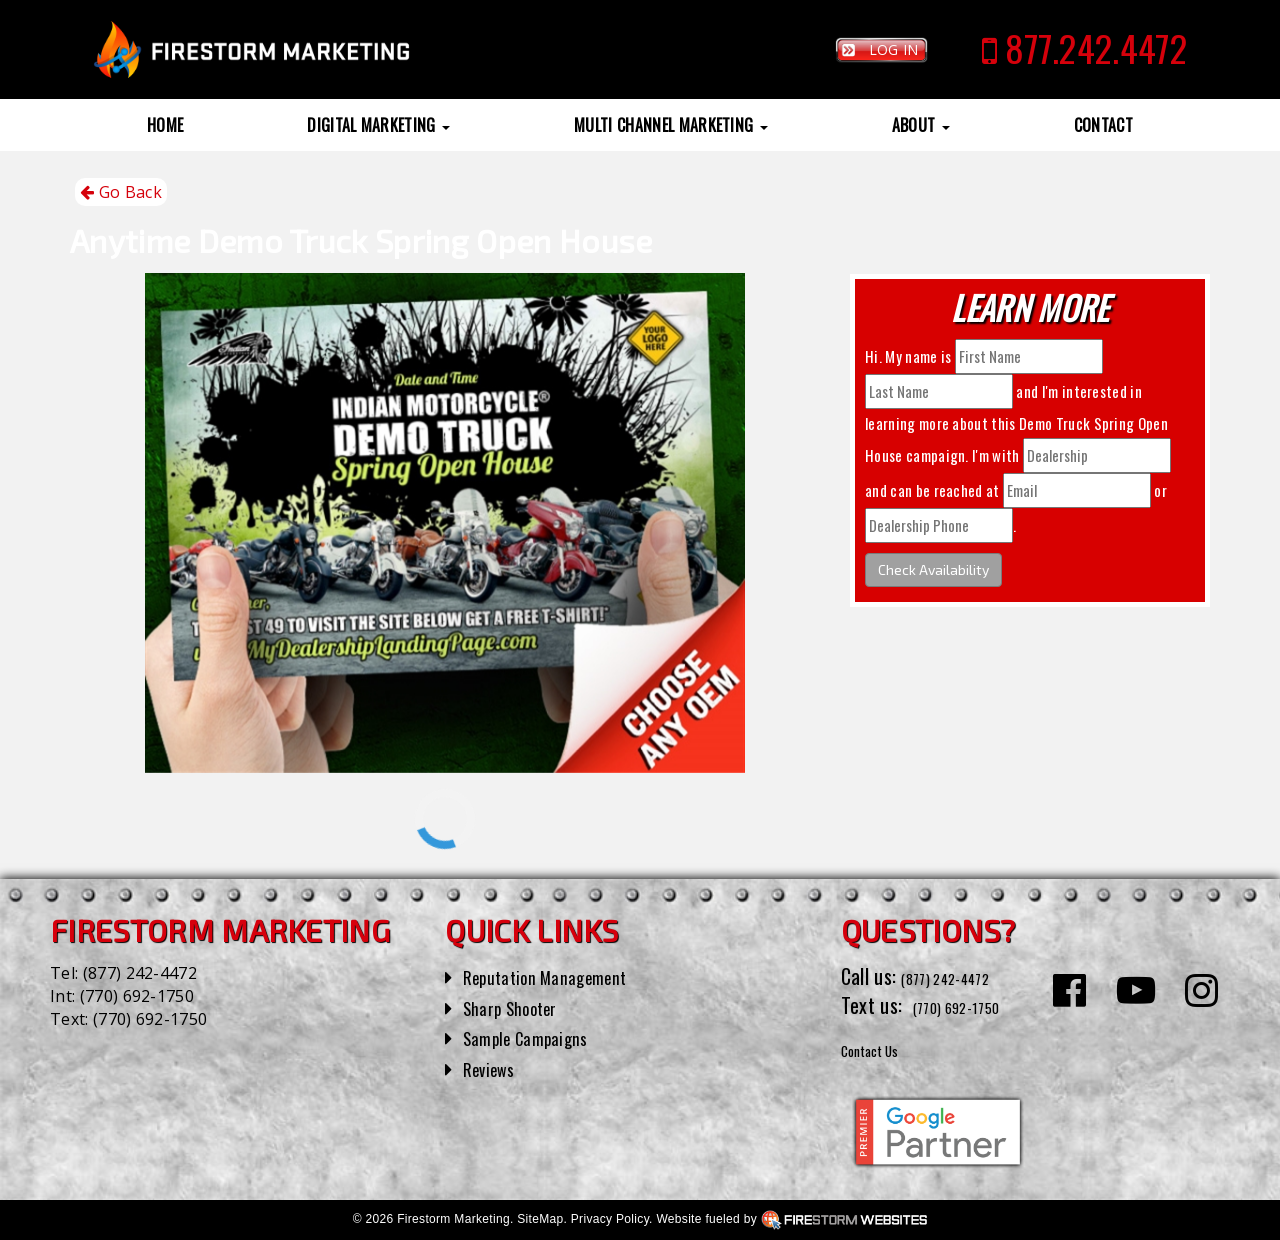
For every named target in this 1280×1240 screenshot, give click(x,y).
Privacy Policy (610, 1219)
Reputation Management (559, 976)
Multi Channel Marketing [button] (671, 125)
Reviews (494, 1068)
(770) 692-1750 (137, 996)
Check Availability (933, 569)
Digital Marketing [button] (378, 125)
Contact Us (884, 1048)
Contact (1103, 125)
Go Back (121, 192)
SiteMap (540, 1219)
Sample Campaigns (536, 1037)
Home (165, 125)
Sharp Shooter (519, 1007)
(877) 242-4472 (140, 973)
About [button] (921, 125)
